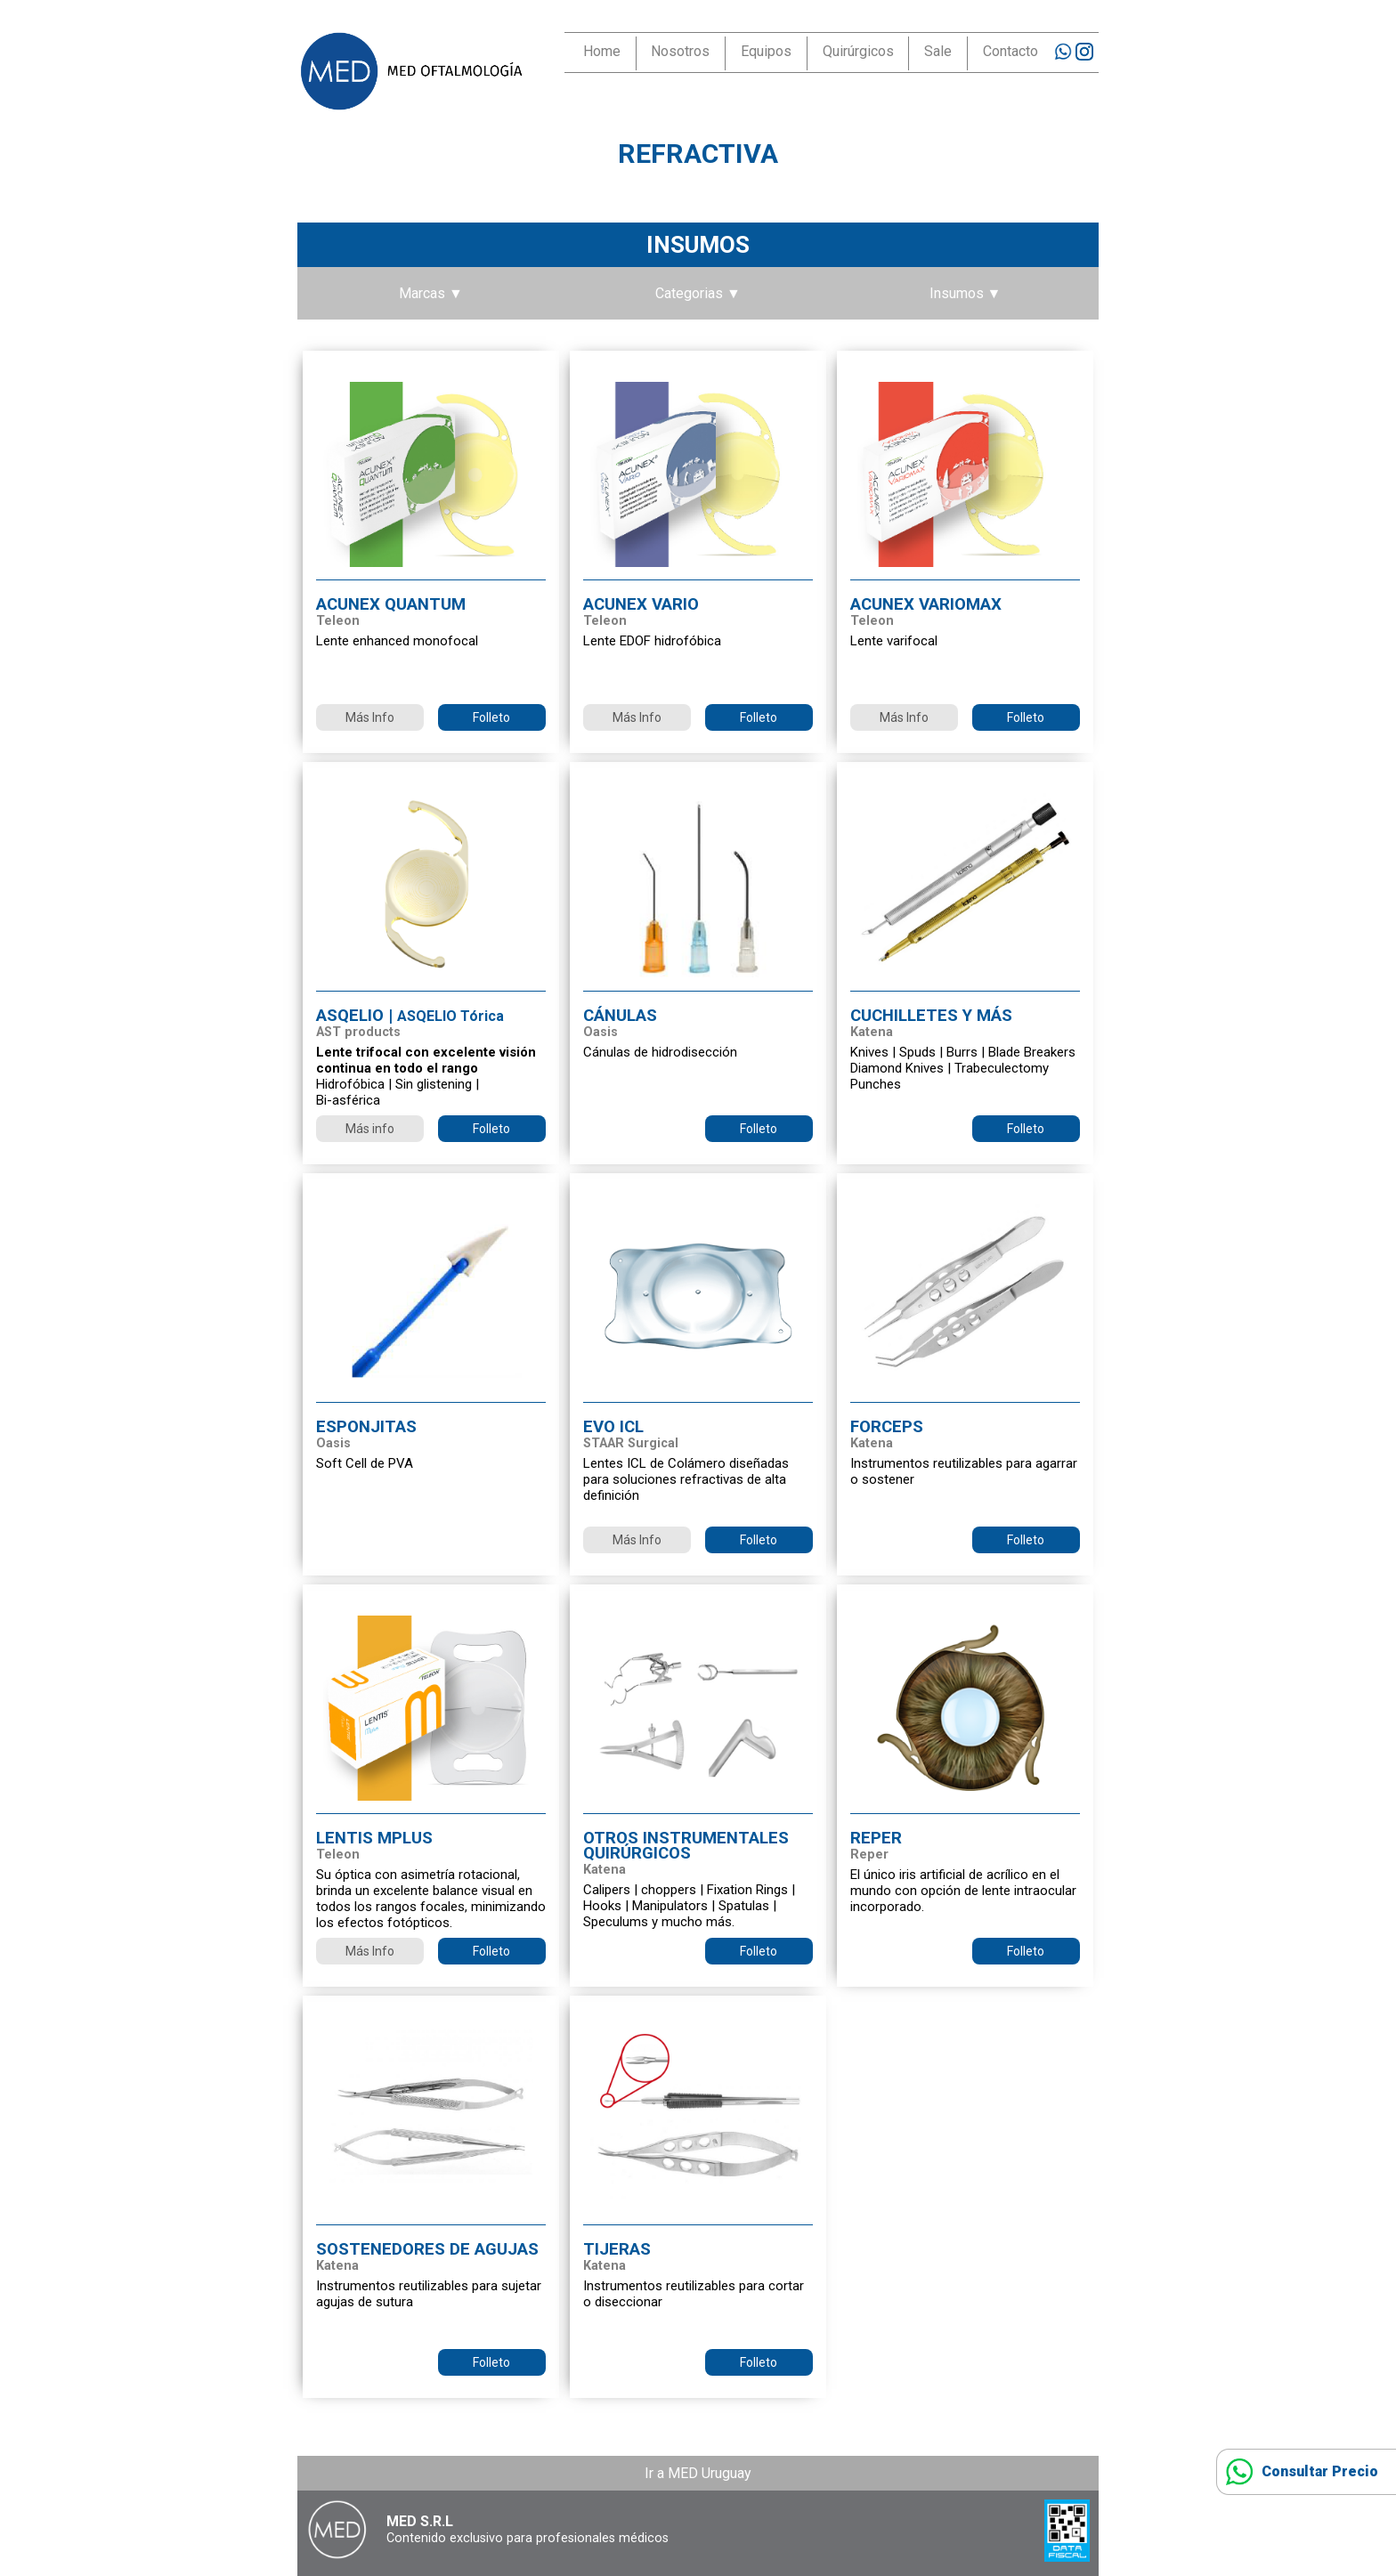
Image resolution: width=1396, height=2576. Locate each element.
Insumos (698, 244)
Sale (938, 51)
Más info (369, 1129)
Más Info (369, 717)
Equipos (766, 51)
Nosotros (680, 51)
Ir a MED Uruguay (698, 2473)
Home (602, 51)
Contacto (1010, 51)
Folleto (491, 717)
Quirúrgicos (858, 51)
